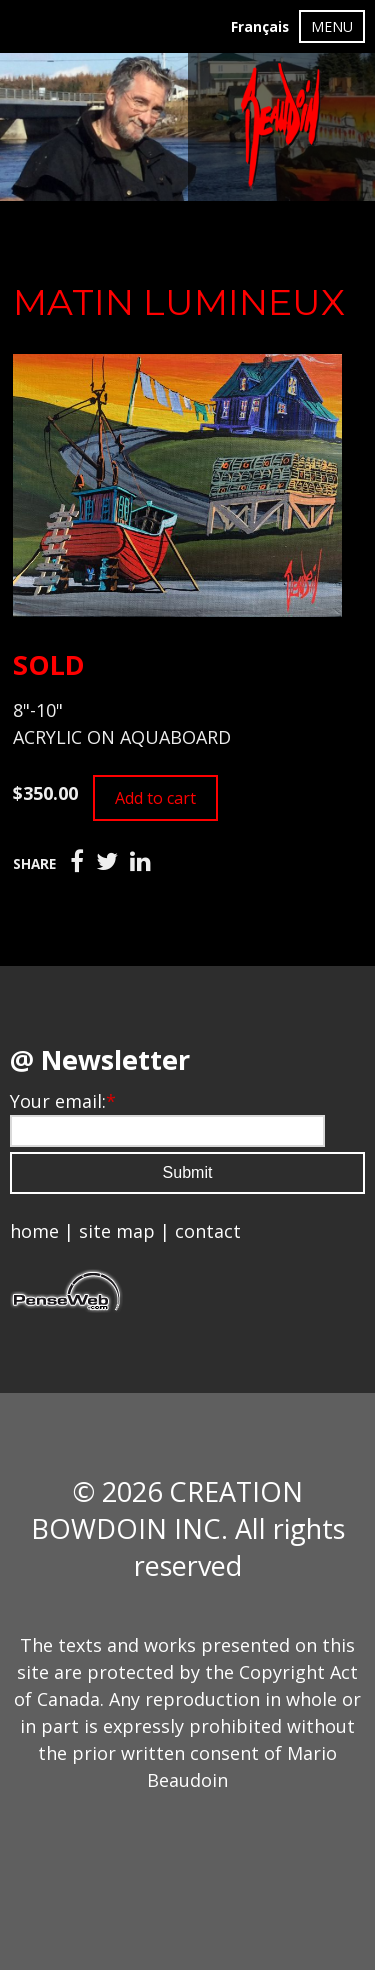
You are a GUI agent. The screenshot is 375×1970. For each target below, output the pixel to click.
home (34, 1231)
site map (117, 1231)
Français (260, 27)
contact (208, 1231)
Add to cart (155, 798)
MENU (332, 26)
